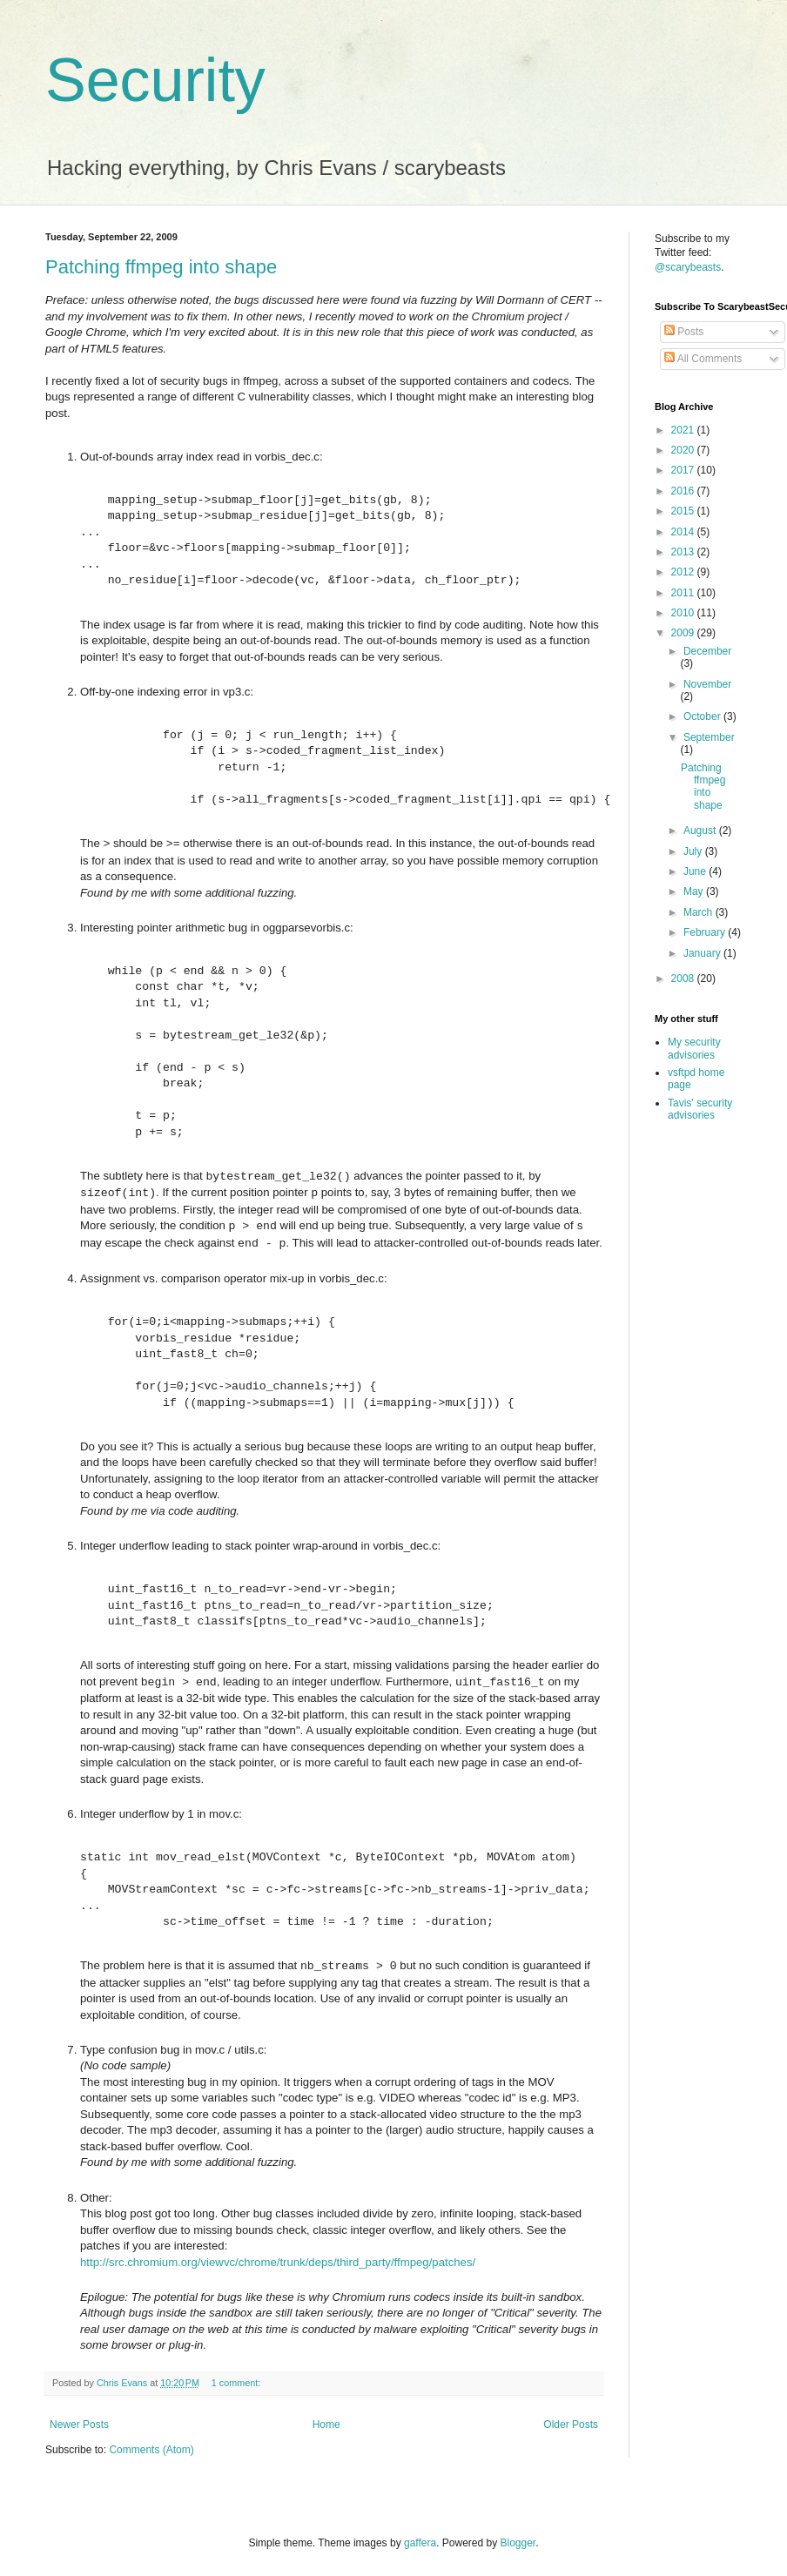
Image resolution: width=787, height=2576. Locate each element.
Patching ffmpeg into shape (161, 267)
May (694, 891)
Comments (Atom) (151, 2450)
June (696, 871)
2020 (684, 450)
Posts (683, 332)
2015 (684, 511)
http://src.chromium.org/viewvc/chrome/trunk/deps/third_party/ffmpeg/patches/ (277, 2262)
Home (326, 2424)
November (707, 684)
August (701, 830)
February (705, 932)
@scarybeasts (688, 267)
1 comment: (237, 2383)
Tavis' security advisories (700, 1109)
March (699, 912)
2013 (684, 552)
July (694, 851)
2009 (684, 633)
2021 (684, 430)
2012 (684, 572)
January (703, 953)
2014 (684, 532)
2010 (684, 613)
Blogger (518, 2543)
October (703, 716)
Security (155, 80)
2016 (684, 491)
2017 (684, 470)
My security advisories (694, 1048)
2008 (684, 978)
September (709, 737)
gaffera (420, 2543)
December (707, 651)
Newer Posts (79, 2424)
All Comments (703, 359)
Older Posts (570, 2424)
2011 (684, 593)
